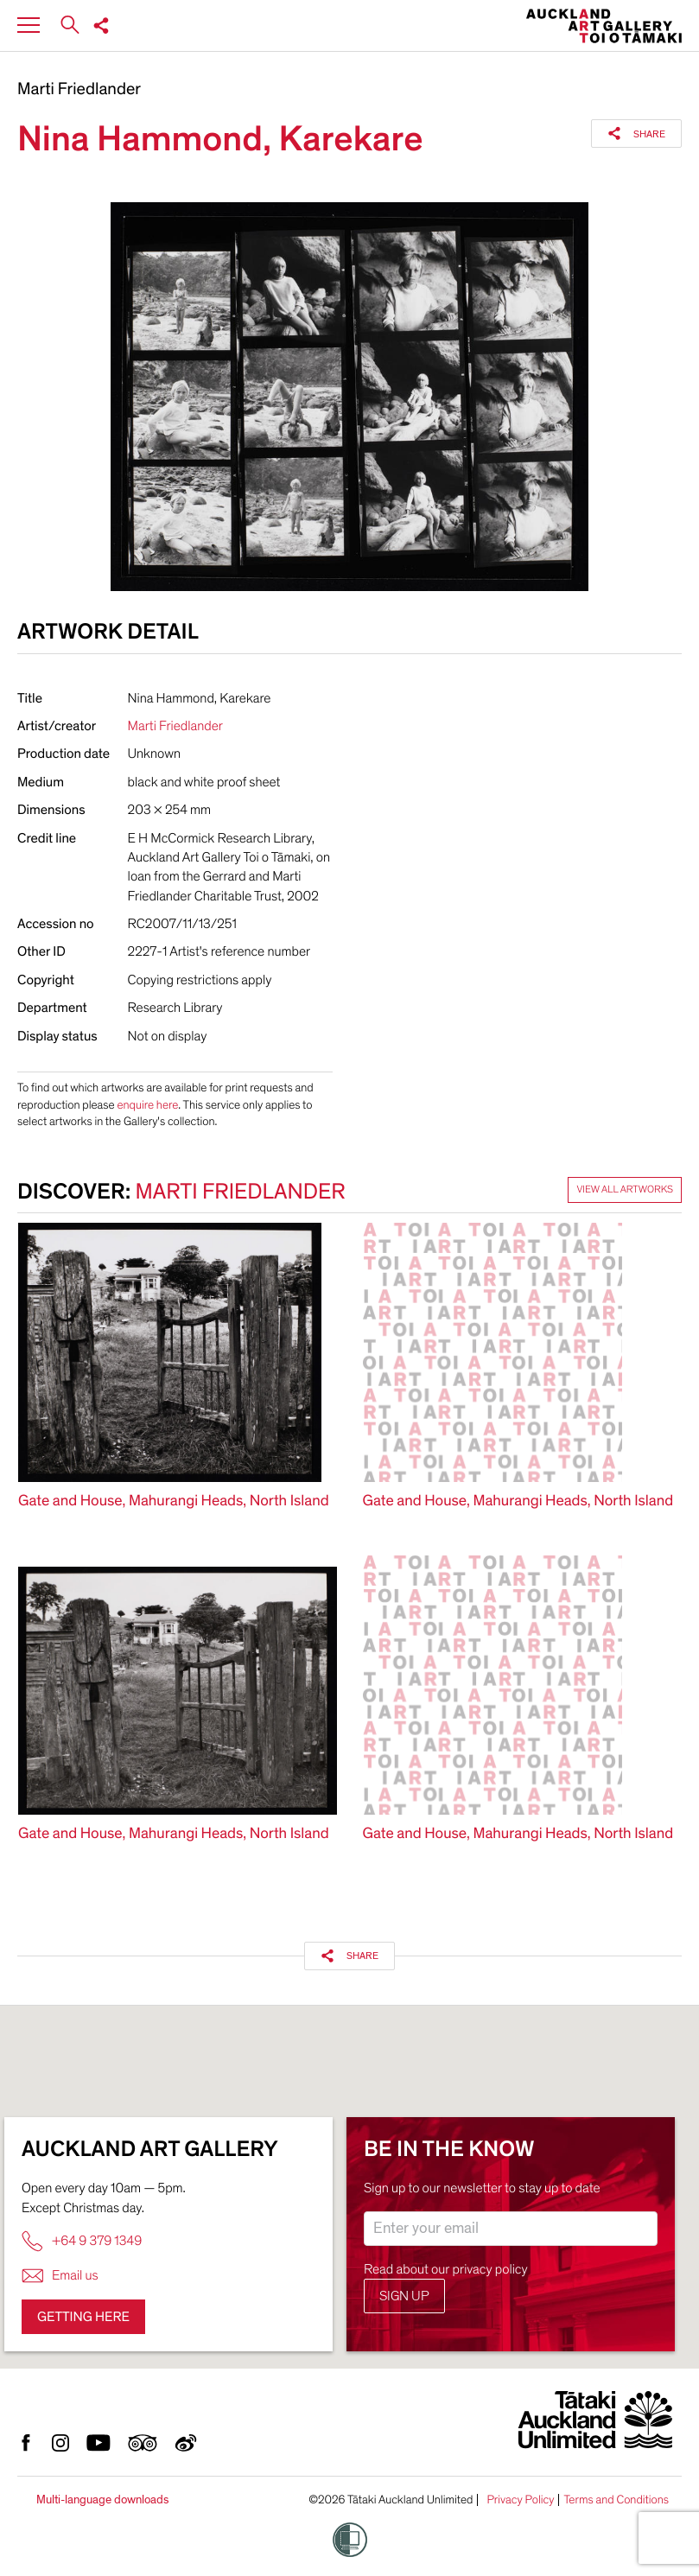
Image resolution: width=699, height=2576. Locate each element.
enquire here (147, 1105)
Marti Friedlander (79, 90)
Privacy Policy (520, 2500)
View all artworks (624, 1190)
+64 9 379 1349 (82, 2241)
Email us (60, 2276)
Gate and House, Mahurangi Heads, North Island (173, 1501)
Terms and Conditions (616, 2500)
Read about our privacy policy (446, 2269)
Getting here (83, 2316)
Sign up (404, 2296)
